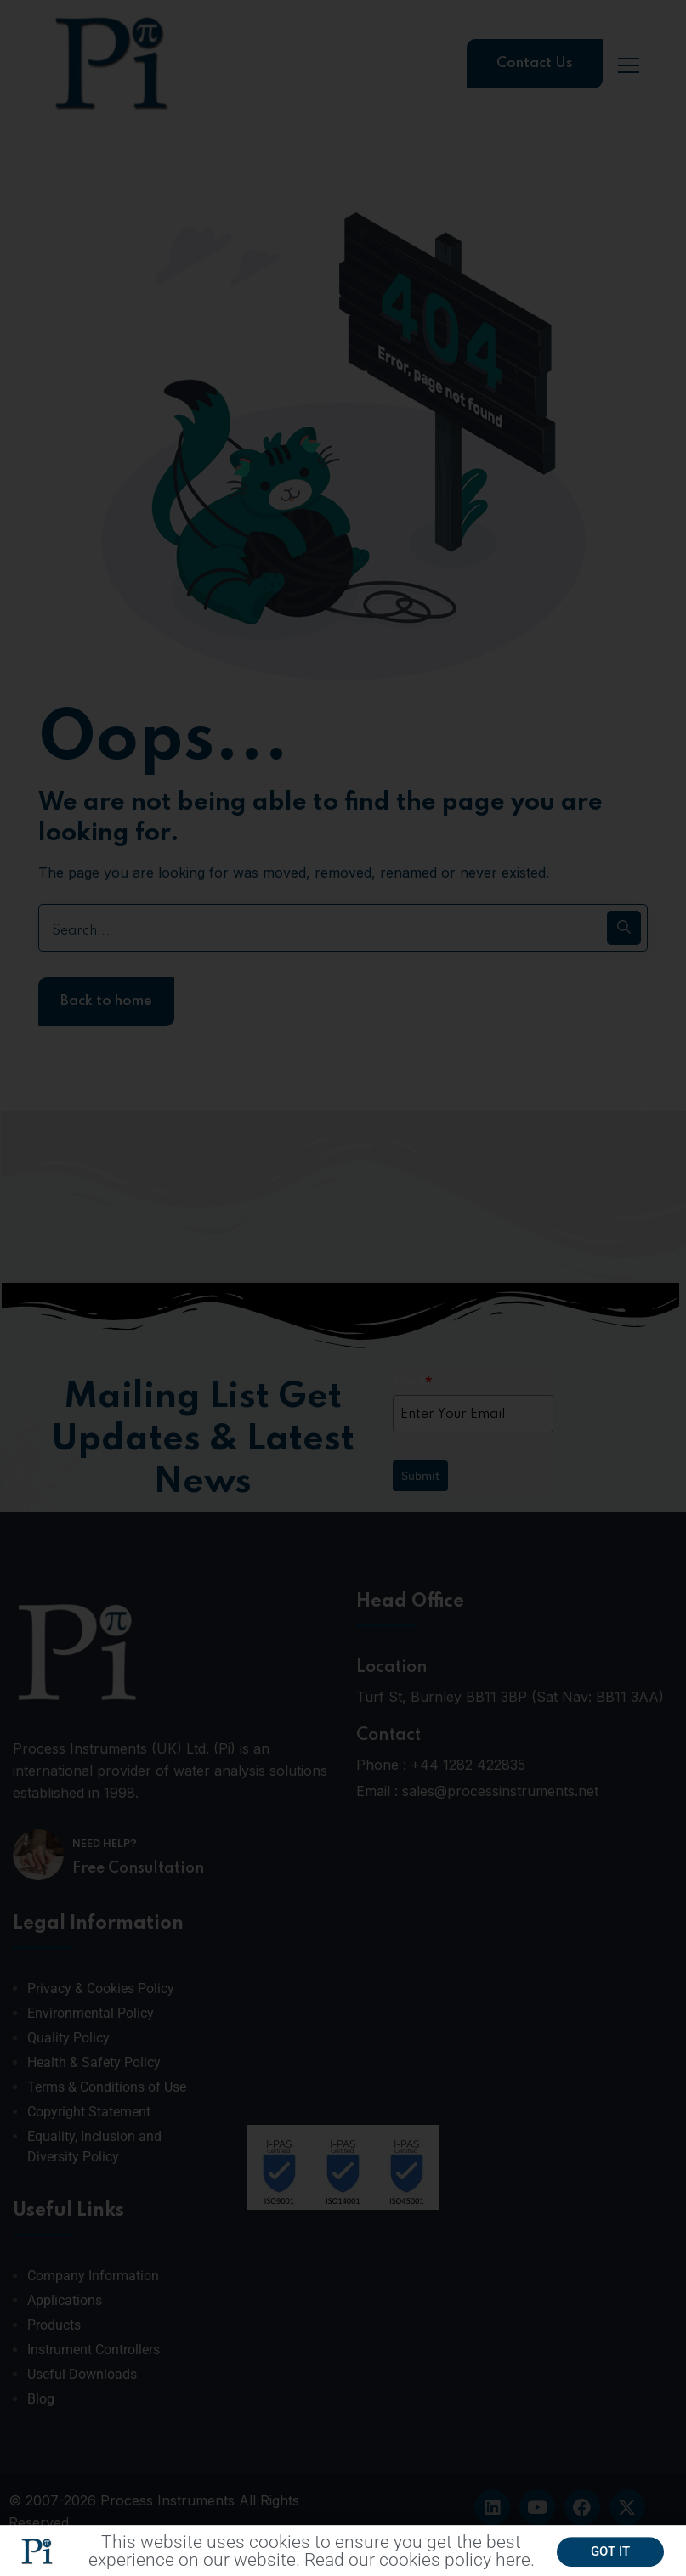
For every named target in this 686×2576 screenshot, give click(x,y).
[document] (343, 1288)
